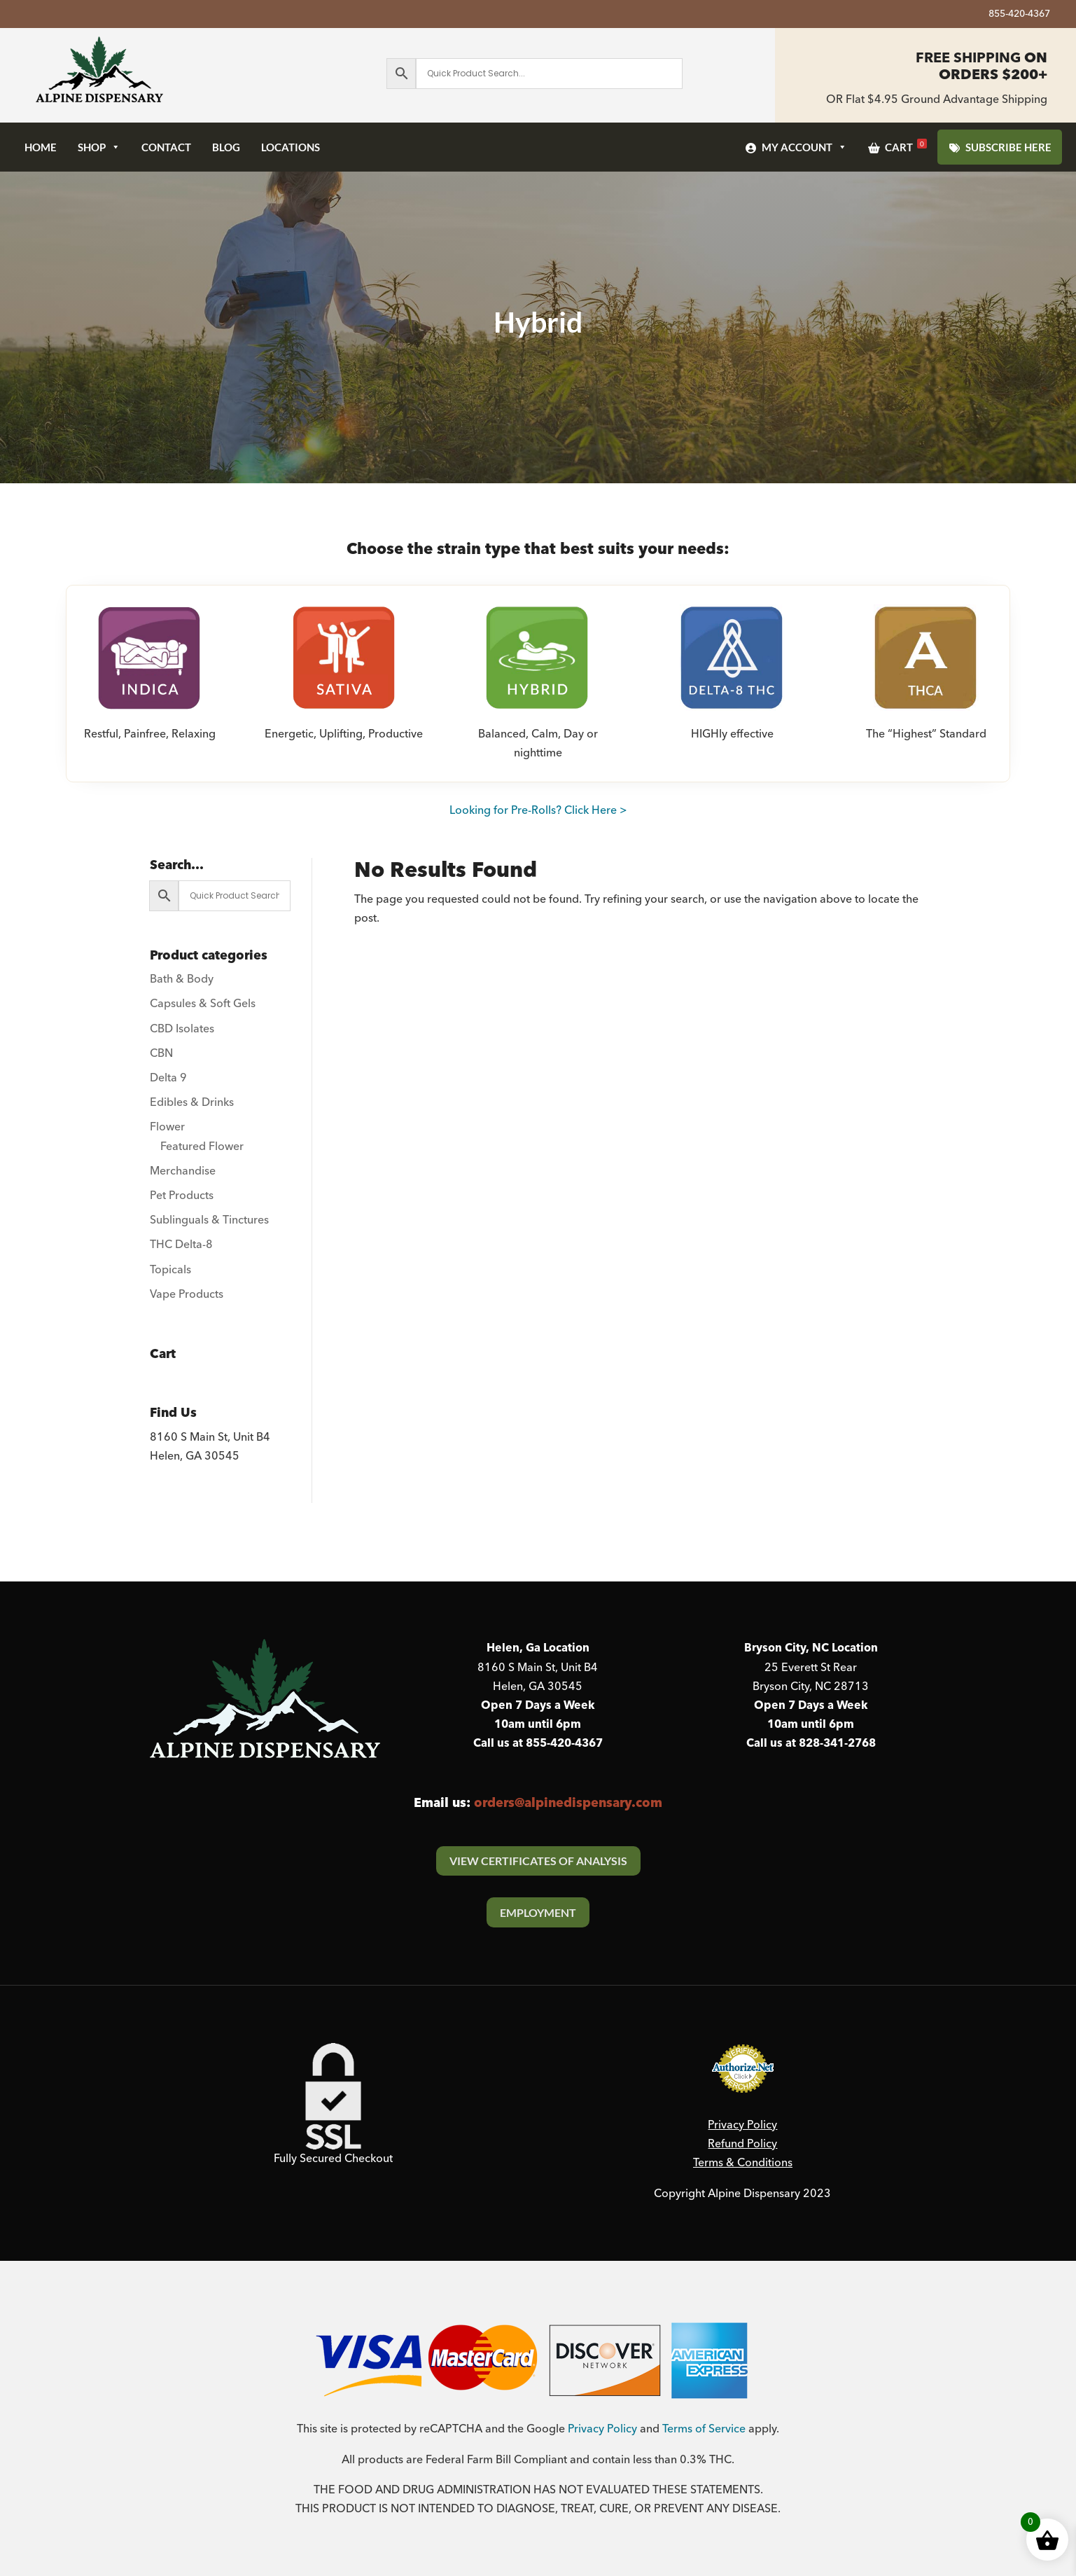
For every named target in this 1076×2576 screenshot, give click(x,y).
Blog (226, 147)
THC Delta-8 (181, 1244)
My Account (804, 147)
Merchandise (183, 1171)
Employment (538, 1912)
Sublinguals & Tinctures (209, 1220)
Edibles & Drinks (192, 1102)
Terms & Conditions (742, 2163)
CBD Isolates (182, 1029)
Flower (167, 1127)
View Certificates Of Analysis (538, 1860)
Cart (906, 146)
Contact (166, 147)
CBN (161, 1053)
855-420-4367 (1019, 15)
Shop (99, 147)
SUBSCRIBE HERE (1008, 147)
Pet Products (182, 1195)
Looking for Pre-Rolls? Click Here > (538, 810)
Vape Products (186, 1294)
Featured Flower (202, 1146)
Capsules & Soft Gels (203, 1003)
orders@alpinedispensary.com (568, 1803)
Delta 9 (168, 1078)
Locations (290, 147)
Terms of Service (704, 2429)
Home (41, 147)
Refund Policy (742, 2144)
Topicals (170, 1270)
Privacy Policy (742, 2125)
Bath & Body (182, 979)
